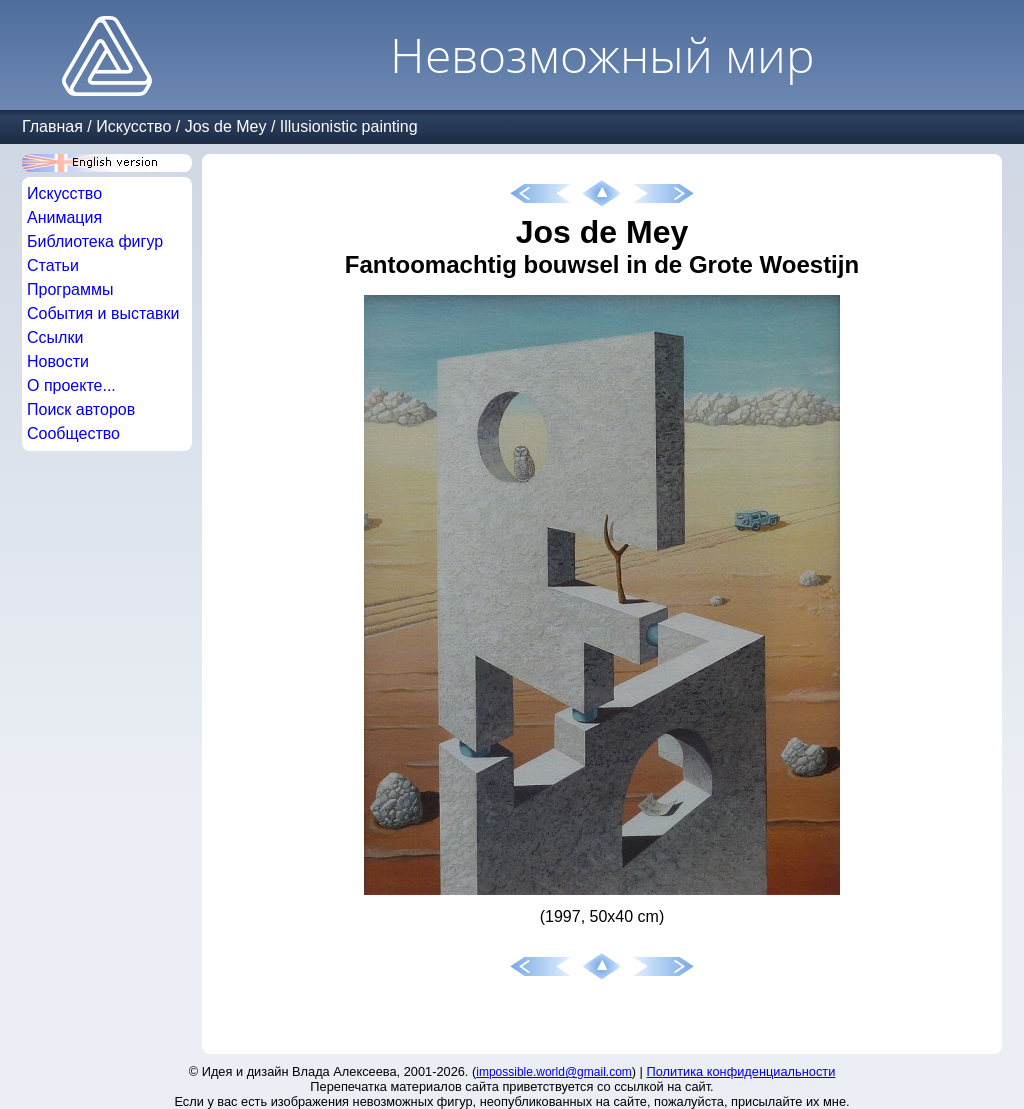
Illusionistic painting (349, 126)
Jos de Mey (226, 126)
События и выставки (103, 313)
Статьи (53, 265)
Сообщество (73, 433)
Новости (58, 361)
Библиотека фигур (95, 241)
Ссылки (55, 337)
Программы (70, 289)
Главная (52, 126)
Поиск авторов (81, 409)
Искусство (133, 126)
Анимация (64, 217)
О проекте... (71, 385)
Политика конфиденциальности (741, 1071)
